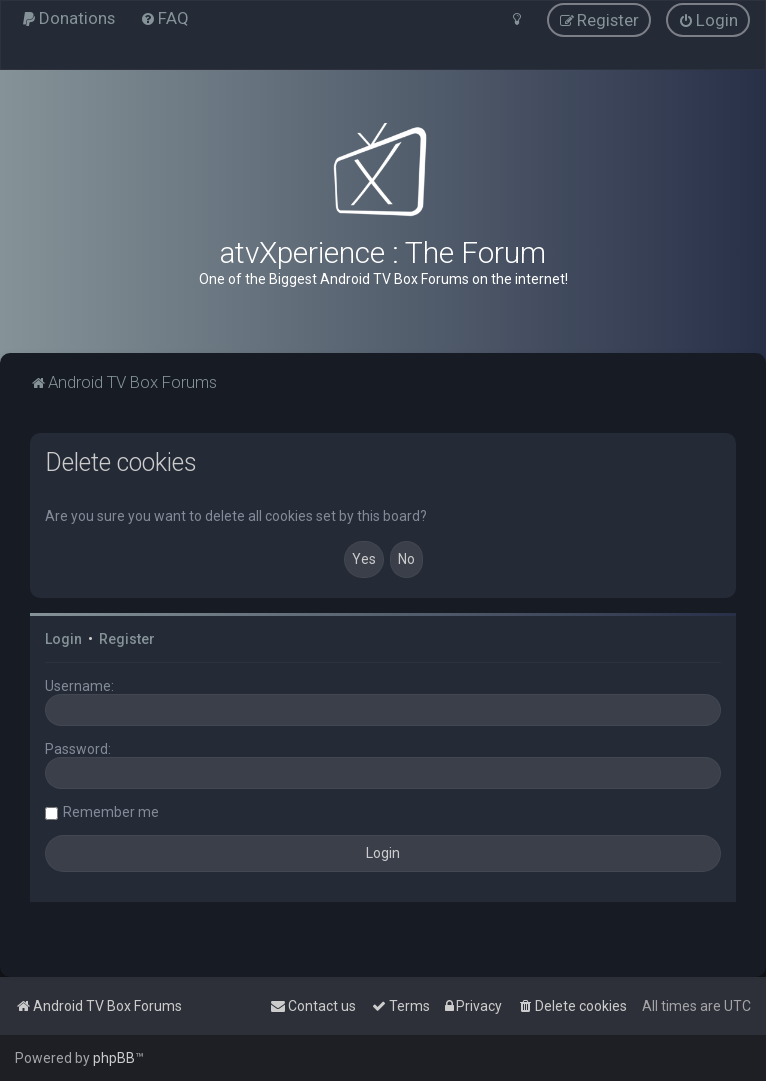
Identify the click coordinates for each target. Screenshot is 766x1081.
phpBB (114, 1058)
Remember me (111, 812)
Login (63, 639)
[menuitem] (68, 18)
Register (127, 639)
